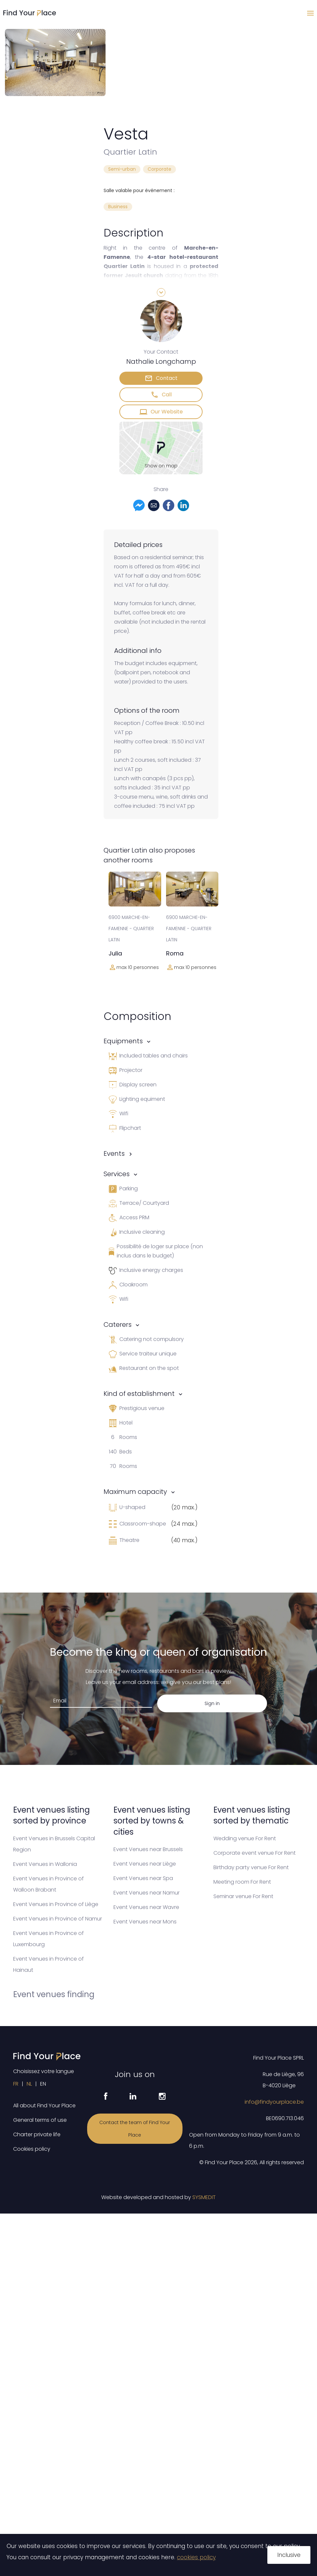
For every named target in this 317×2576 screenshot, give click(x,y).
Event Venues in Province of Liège (55, 1904)
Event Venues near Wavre (146, 1907)
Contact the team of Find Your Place (134, 2128)
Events (114, 1153)
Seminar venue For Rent (243, 1896)
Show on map (161, 465)
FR (15, 2084)
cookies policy (196, 2557)
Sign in (212, 1703)
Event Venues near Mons (145, 1921)
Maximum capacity (135, 1491)
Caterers (118, 1324)
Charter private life (37, 2134)
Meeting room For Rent (242, 1882)
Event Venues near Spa (143, 1878)
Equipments (123, 1041)
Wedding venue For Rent (244, 1838)
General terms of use (40, 2120)
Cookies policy (31, 2149)
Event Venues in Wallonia (45, 1864)
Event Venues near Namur (146, 1892)
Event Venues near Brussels (148, 1849)
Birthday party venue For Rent (251, 1867)
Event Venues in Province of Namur (57, 1918)
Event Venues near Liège (144, 1864)
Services (117, 1173)
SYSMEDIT (204, 2197)
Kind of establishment (139, 1393)
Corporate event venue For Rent (254, 1853)
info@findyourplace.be (274, 2102)
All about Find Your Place (44, 2105)
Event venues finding (53, 1994)
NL (29, 2084)
